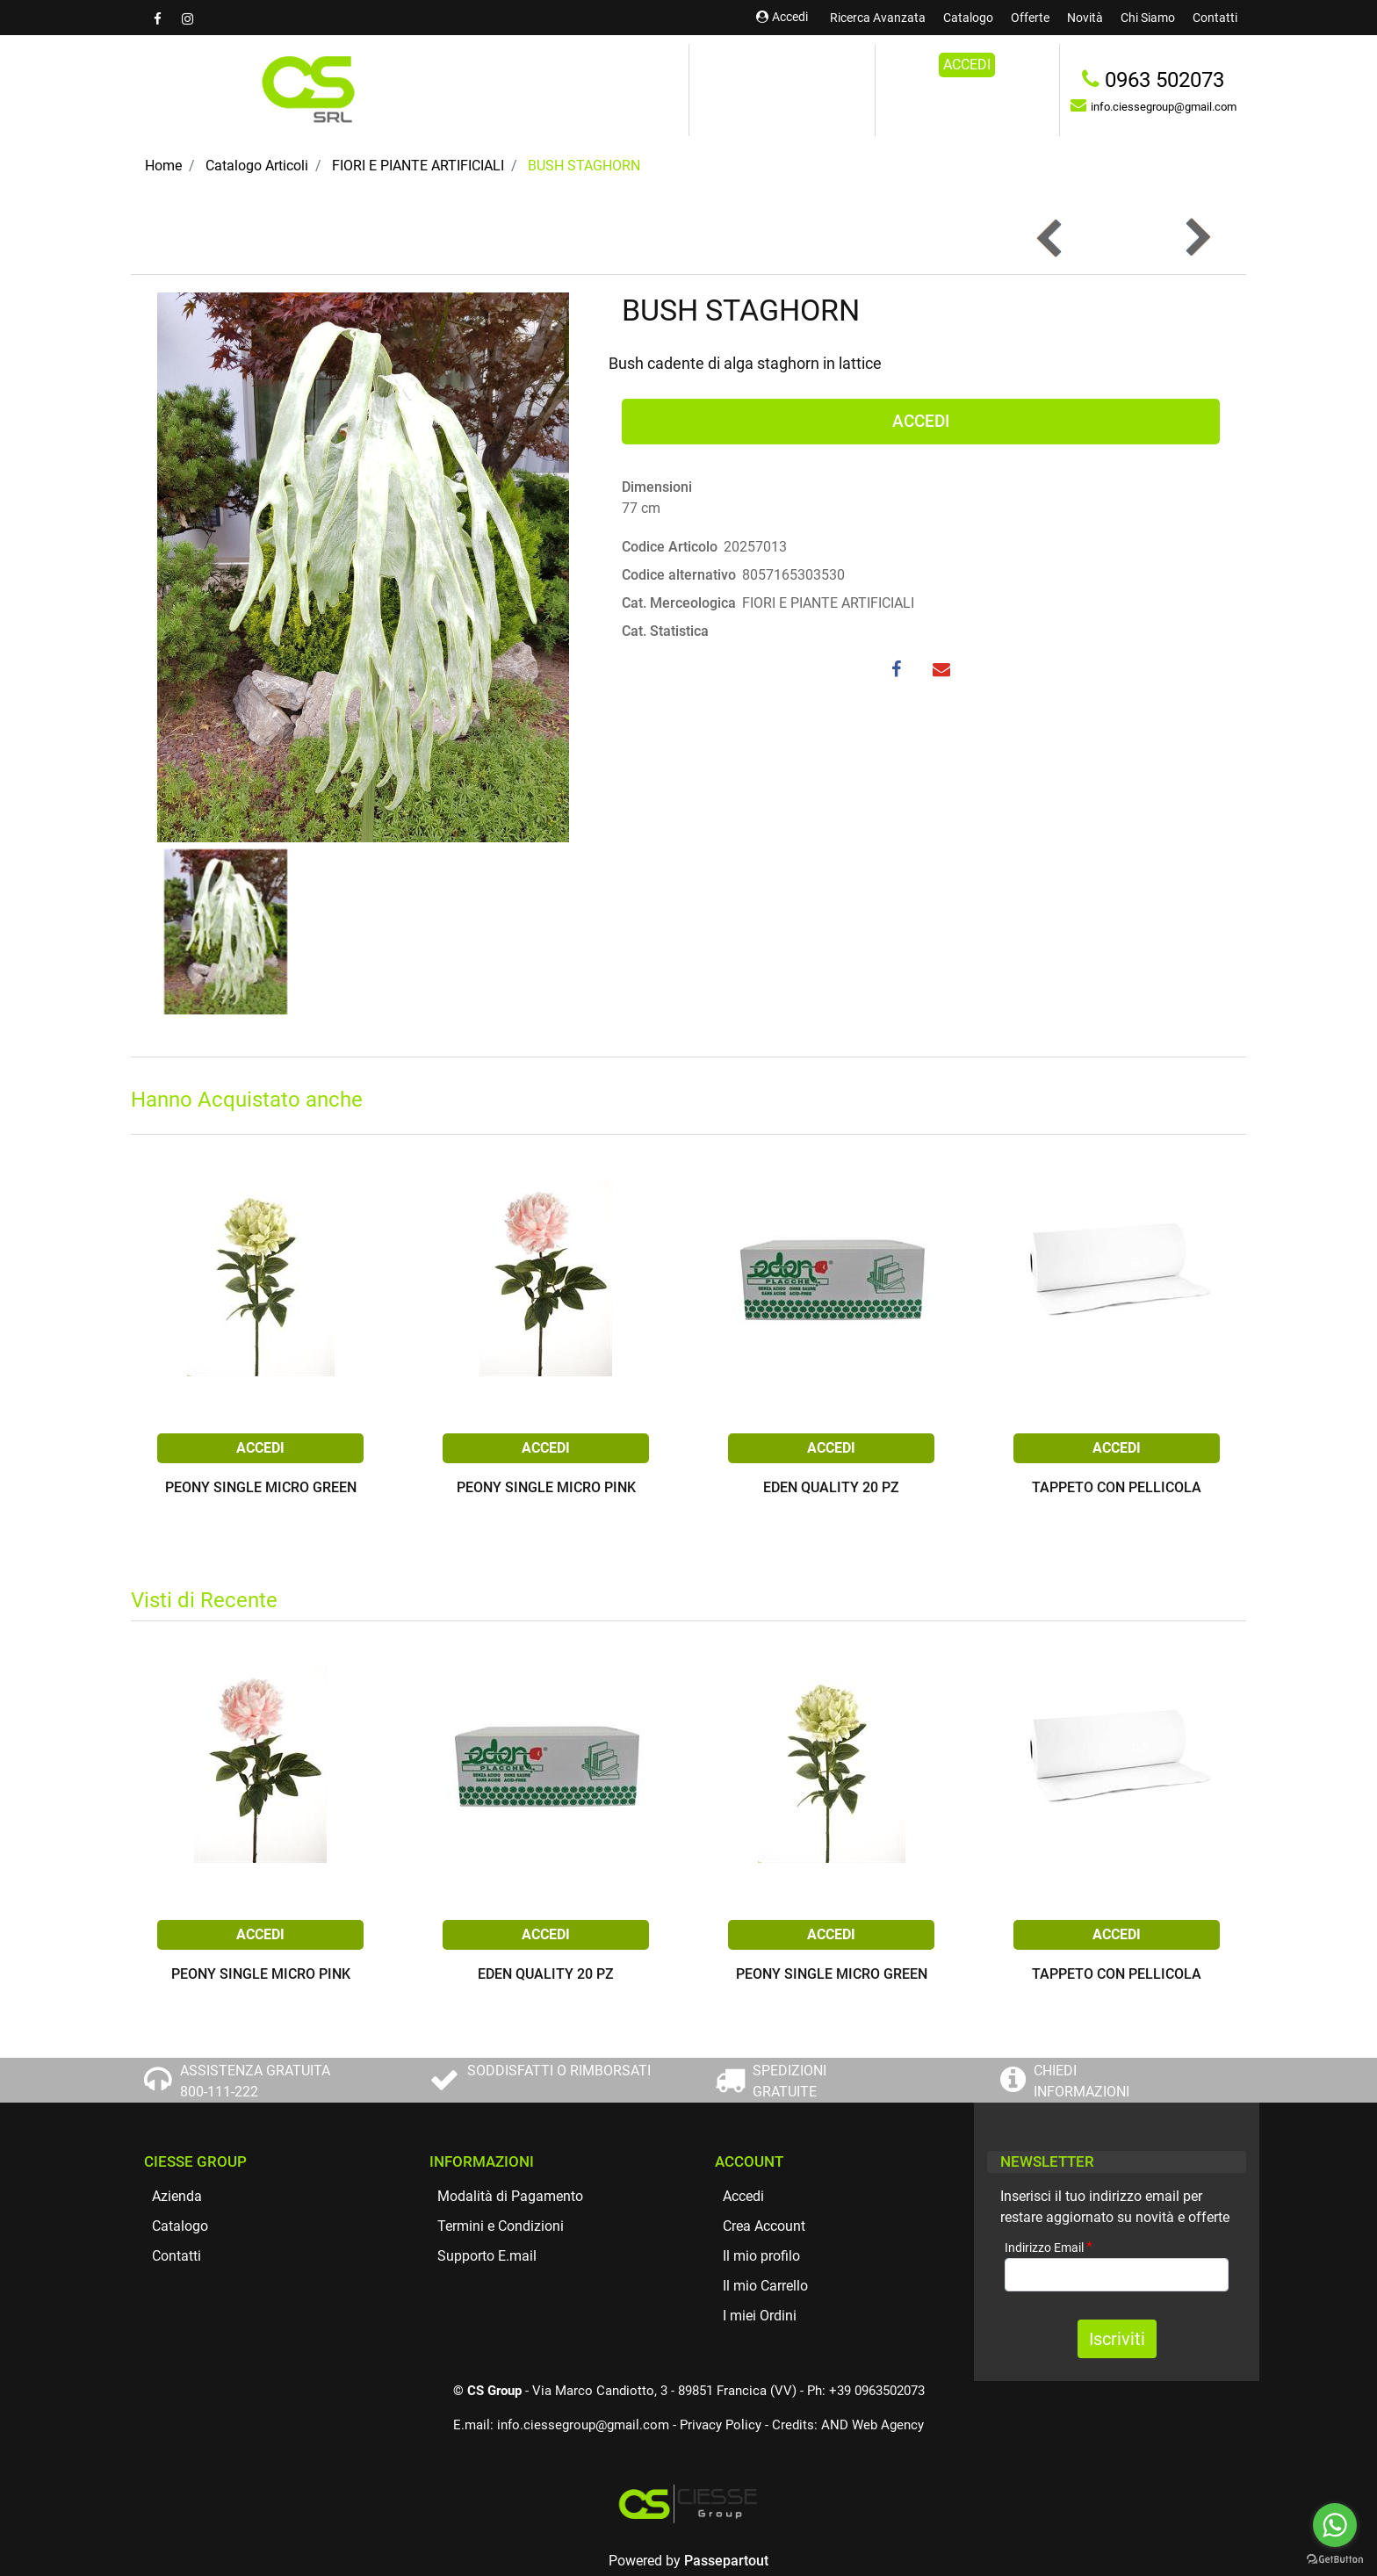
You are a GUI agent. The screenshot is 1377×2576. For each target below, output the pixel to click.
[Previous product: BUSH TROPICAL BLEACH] (1050, 237)
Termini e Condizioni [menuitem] (500, 2226)
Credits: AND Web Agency (848, 2425)
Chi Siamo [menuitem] (1148, 18)
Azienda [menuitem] (177, 2196)
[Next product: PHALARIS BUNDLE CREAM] (1196, 237)
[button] (363, 566)
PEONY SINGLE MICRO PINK (546, 1488)
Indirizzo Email (1048, 2247)
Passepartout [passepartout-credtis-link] (726, 2560)
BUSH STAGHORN (584, 165)
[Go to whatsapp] (1335, 2525)
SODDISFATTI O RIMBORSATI (559, 2070)
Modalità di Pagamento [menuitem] (510, 2196)
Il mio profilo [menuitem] (761, 2256)
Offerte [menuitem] (1030, 18)
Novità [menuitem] (1085, 18)
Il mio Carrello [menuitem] (765, 2285)
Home (163, 165)
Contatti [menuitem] (1215, 18)
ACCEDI (967, 64)
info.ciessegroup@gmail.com (583, 2425)
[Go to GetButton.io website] (1335, 2558)
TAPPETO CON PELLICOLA (1116, 1488)
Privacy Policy (720, 2425)
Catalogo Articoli (256, 165)
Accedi (782, 17)
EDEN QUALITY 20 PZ (831, 1488)
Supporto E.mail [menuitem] (487, 2256)
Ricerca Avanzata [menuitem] (878, 18)
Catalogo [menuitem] (968, 18)
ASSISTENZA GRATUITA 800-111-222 (255, 2081)
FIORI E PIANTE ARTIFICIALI (418, 165)
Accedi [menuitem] (743, 2196)
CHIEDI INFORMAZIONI (1081, 2081)
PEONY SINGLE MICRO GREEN (261, 1488)
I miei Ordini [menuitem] (760, 2315)
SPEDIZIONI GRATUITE (789, 2081)
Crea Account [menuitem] (764, 2226)
